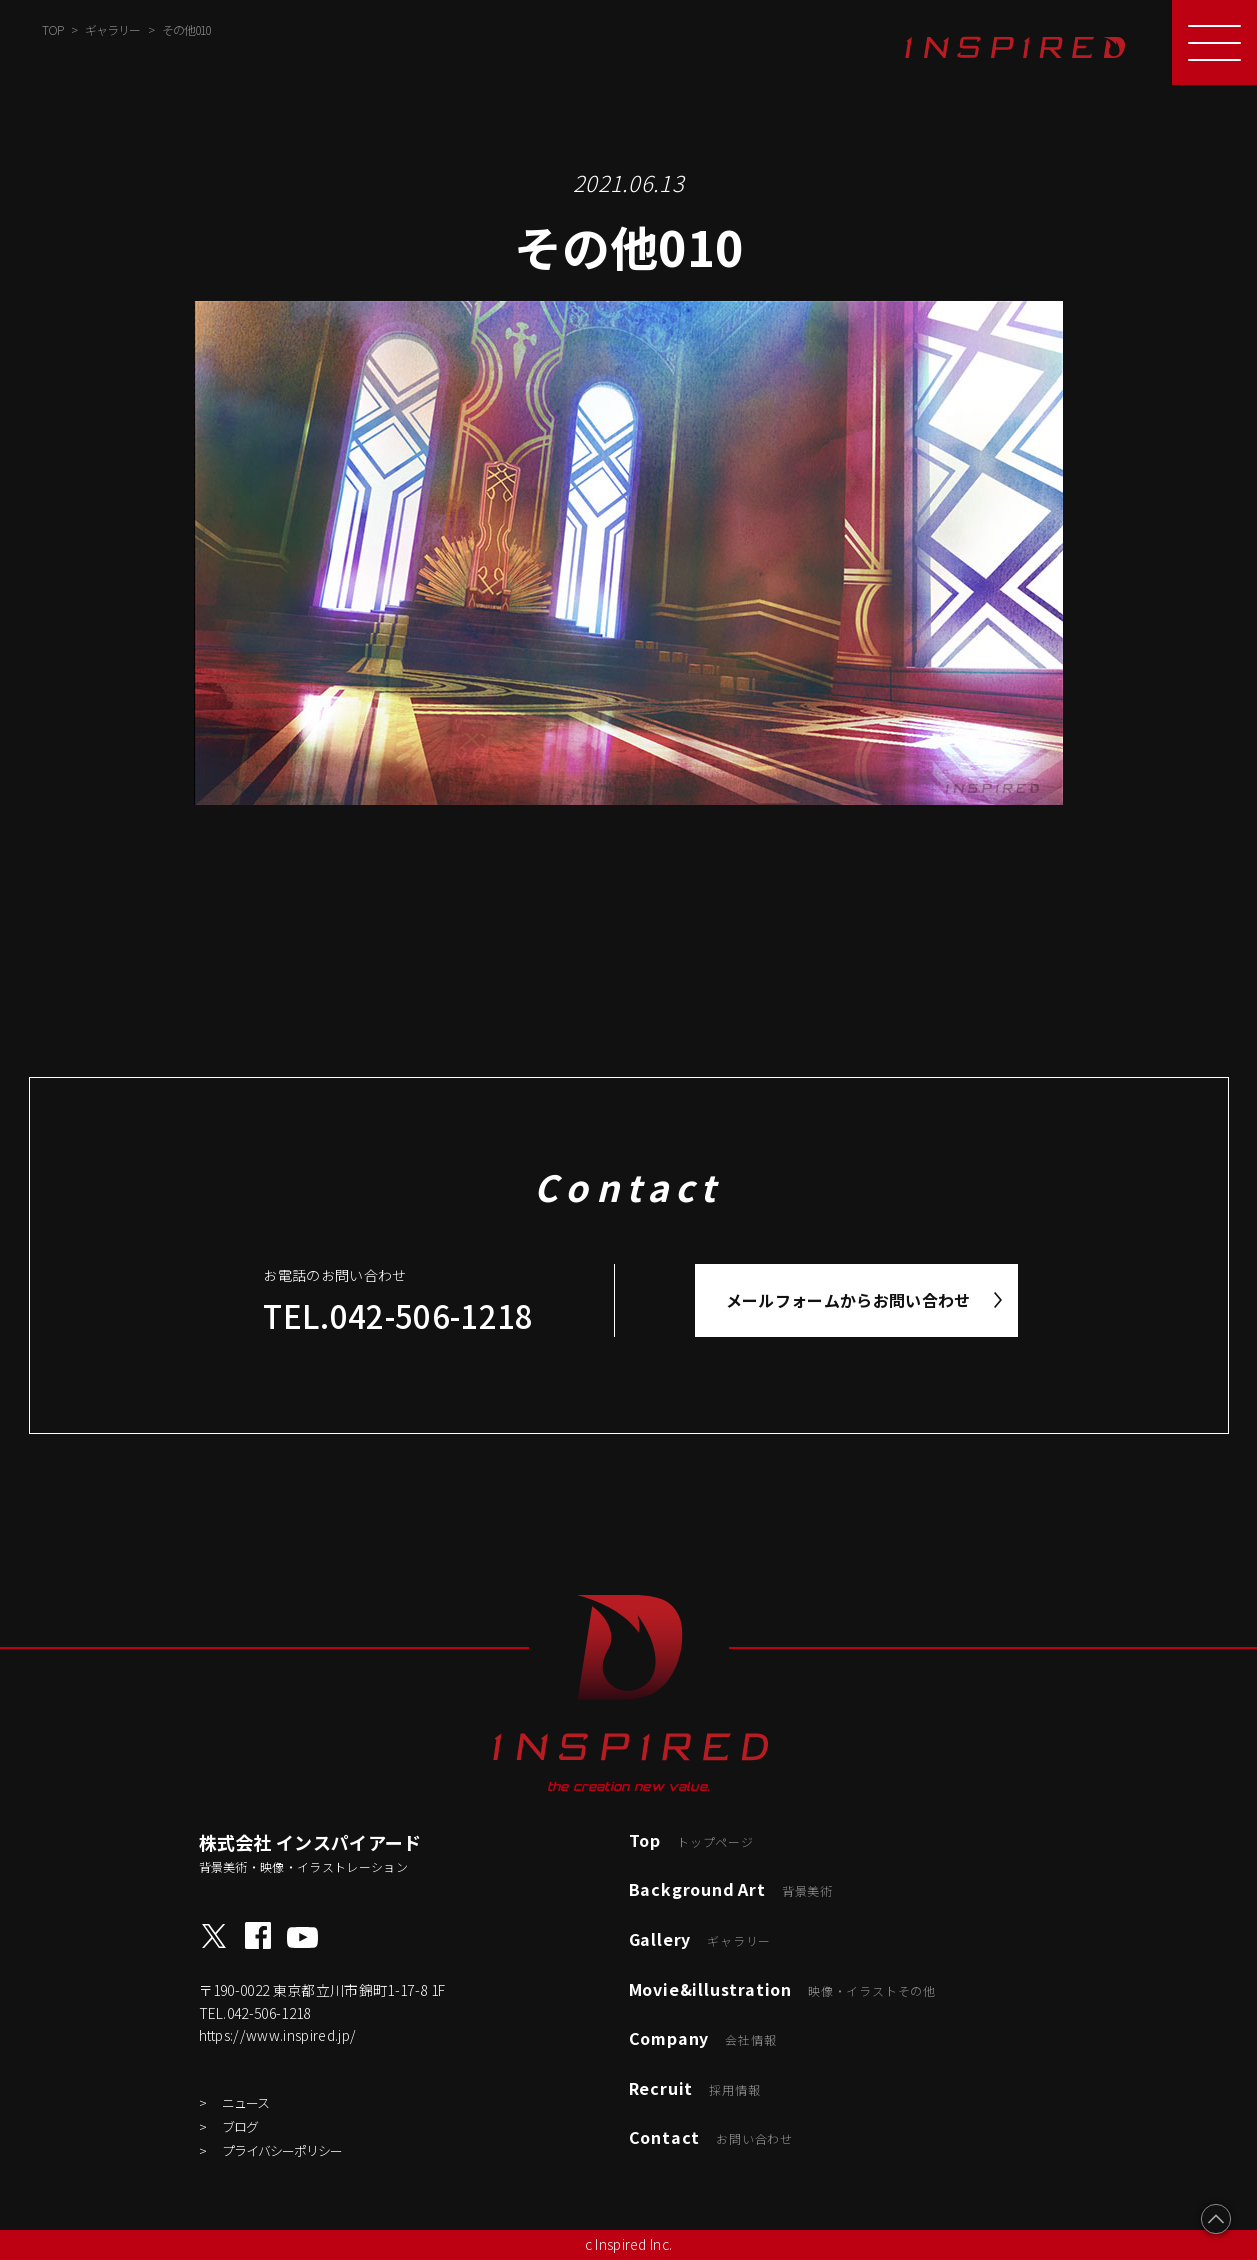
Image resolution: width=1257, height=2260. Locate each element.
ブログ (240, 2126)
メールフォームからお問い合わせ (848, 1300)
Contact (711, 2137)
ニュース (245, 2102)
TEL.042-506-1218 (398, 1315)
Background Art (731, 1889)
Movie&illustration (782, 1989)
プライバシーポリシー (282, 2150)
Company (703, 2038)
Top (691, 1840)
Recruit (695, 2088)
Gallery (700, 1939)
